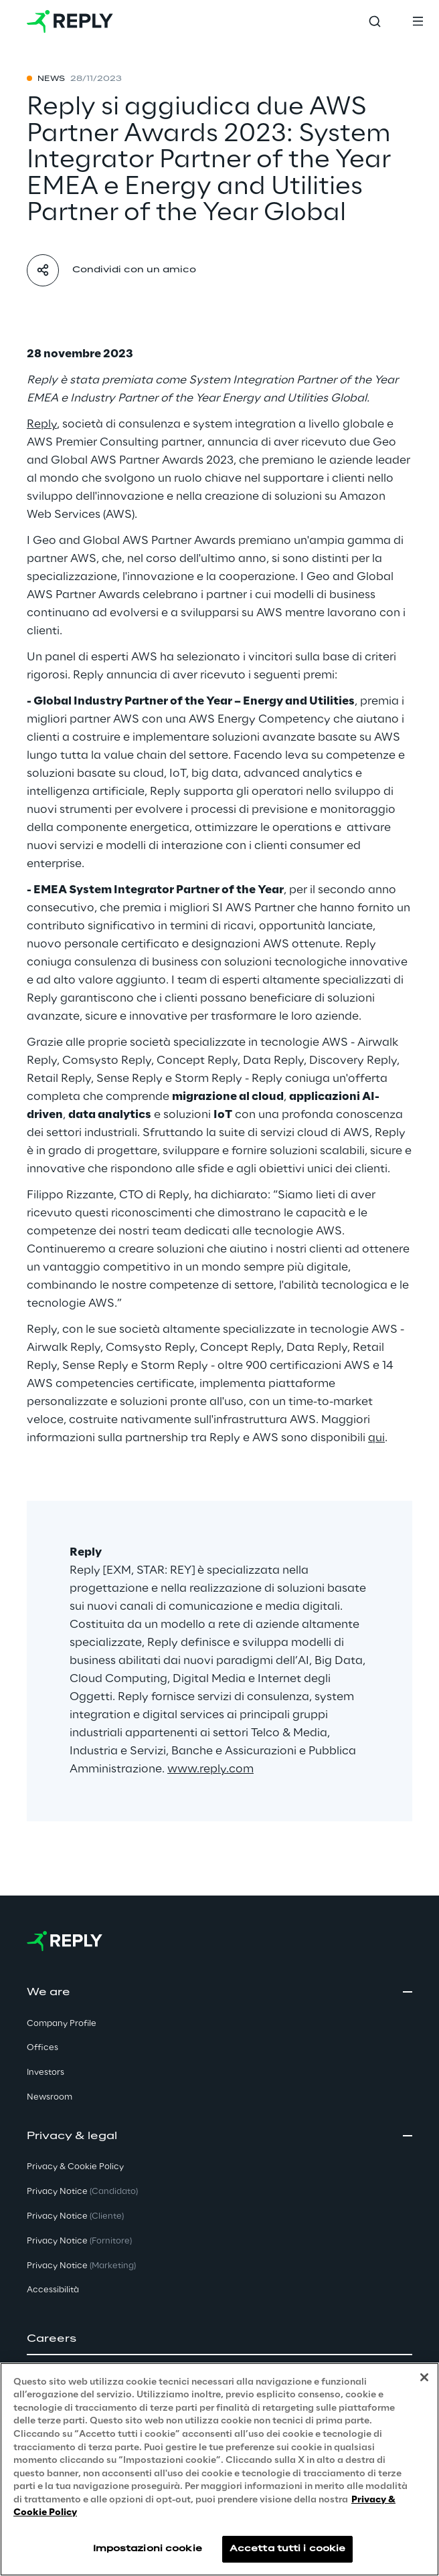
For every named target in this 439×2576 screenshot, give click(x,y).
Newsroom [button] (49, 2097)
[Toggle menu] (417, 21)
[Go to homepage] (70, 21)
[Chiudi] (424, 2377)
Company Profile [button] (61, 2023)
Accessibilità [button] (53, 2290)
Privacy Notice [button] (82, 2191)
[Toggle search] (374, 21)
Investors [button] (45, 2072)
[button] (219, 2339)
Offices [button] (42, 2047)
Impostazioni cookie (147, 2549)
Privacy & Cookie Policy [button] (75, 2167)
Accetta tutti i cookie (288, 2549)
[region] (219, 2469)
